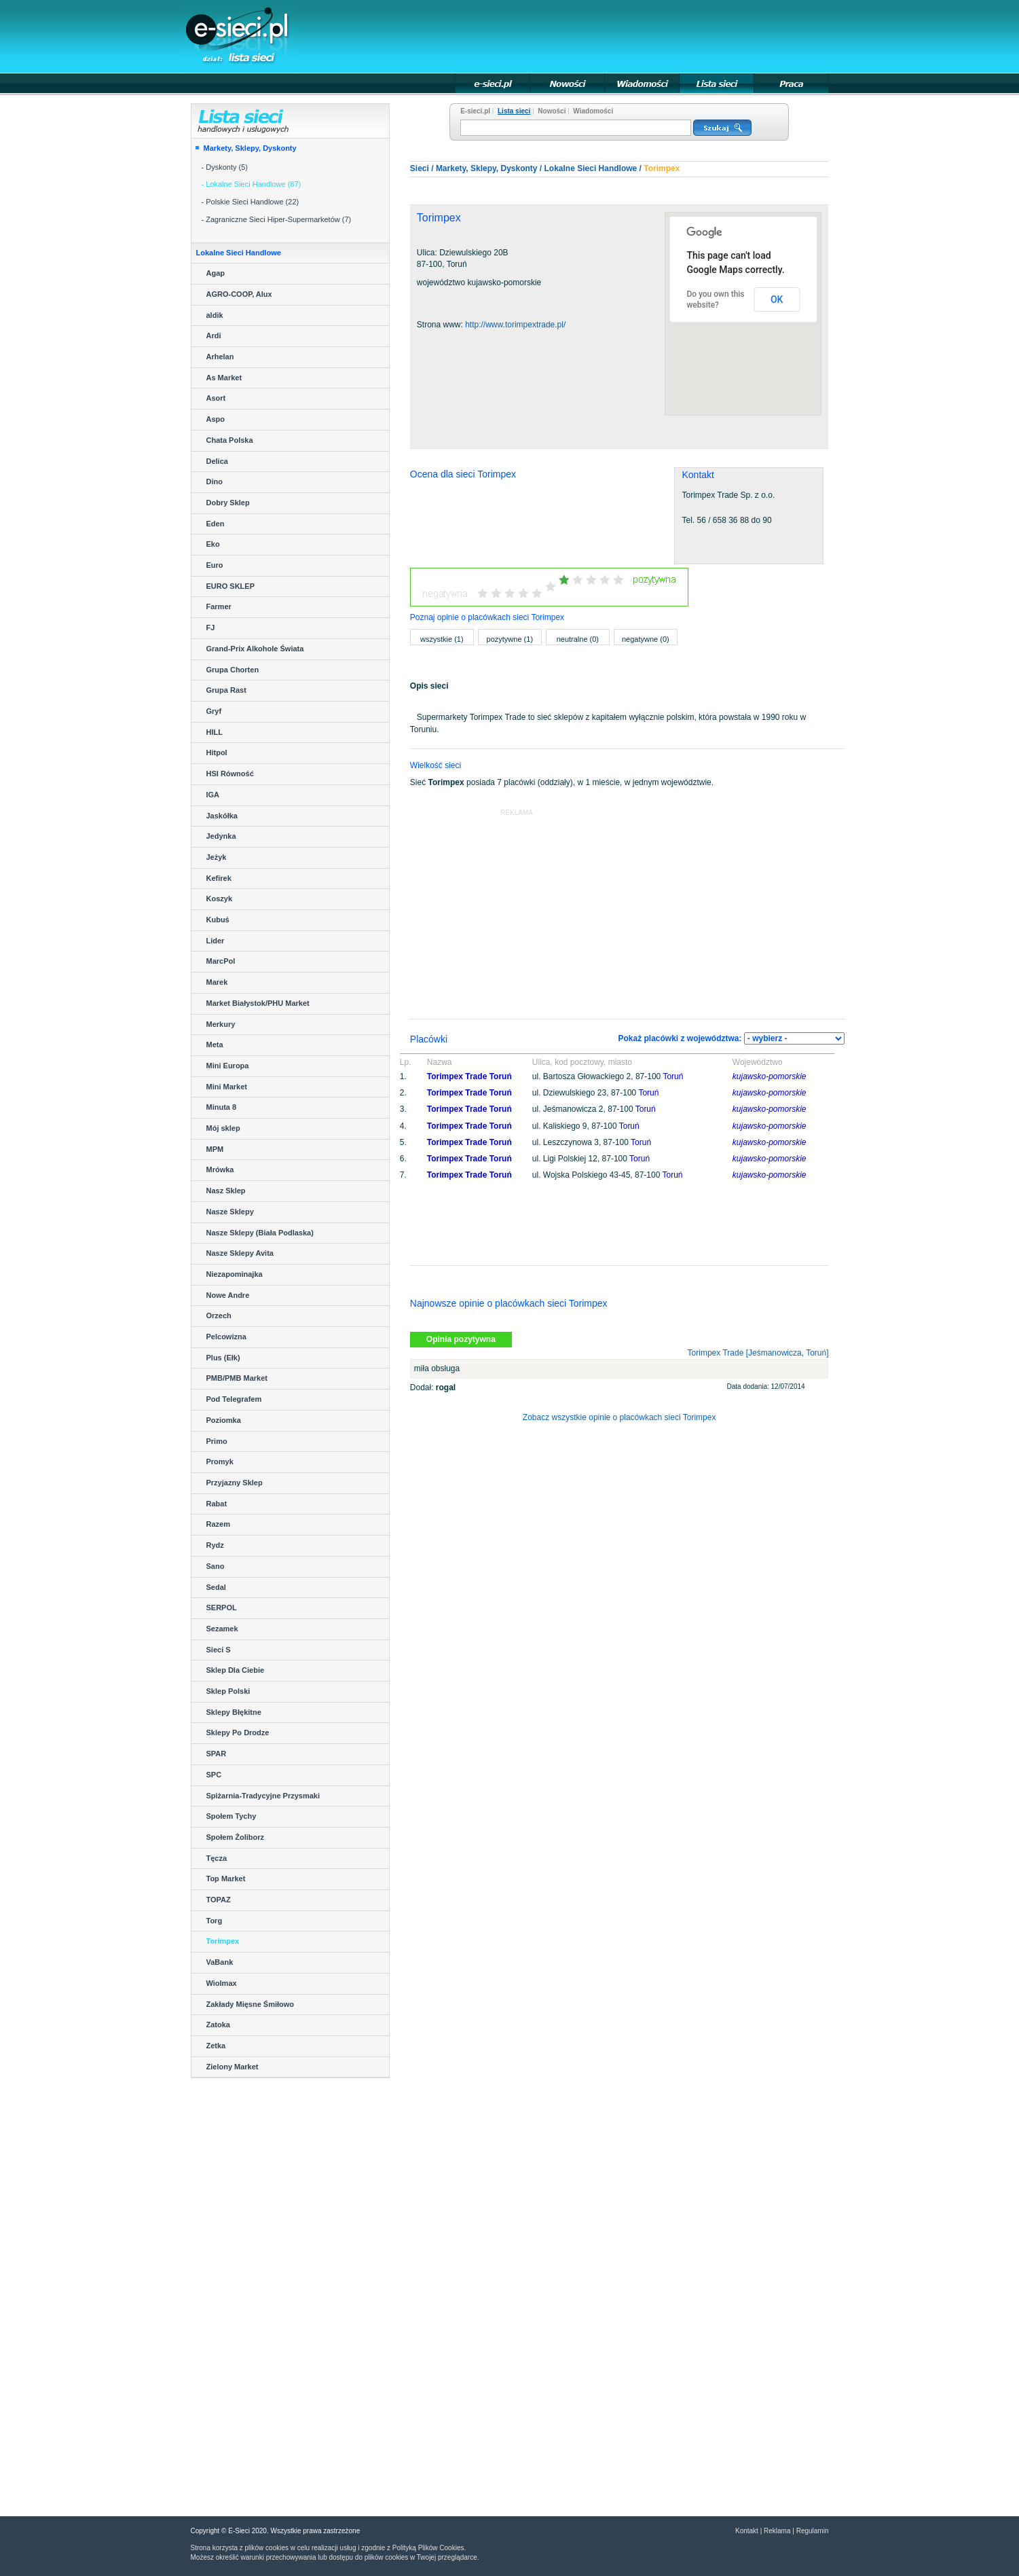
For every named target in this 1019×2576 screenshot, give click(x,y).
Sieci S (218, 1650)
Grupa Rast (226, 690)
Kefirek (218, 878)
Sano (215, 1566)
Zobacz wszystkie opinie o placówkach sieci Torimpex (619, 1417)
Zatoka (218, 2024)
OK (777, 299)
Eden (215, 524)
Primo (216, 1441)
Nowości (552, 111)
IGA (213, 795)
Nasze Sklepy (230, 1212)
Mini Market (227, 1087)
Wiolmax (221, 1983)
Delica (217, 461)
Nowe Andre (228, 1295)
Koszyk (219, 898)
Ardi (213, 335)
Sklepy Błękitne (233, 1712)
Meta (214, 1044)
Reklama (777, 2531)
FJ (210, 627)
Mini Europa (227, 1066)
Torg (214, 1921)
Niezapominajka (234, 1274)
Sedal (216, 1587)
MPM (215, 1149)
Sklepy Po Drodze (238, 1732)
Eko (213, 544)
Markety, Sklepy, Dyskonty (250, 148)
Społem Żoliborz (235, 1837)
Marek (217, 982)
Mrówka (220, 1169)
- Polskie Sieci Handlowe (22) (250, 202)
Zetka (216, 2046)
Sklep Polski (228, 1691)
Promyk (220, 1461)
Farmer (218, 606)
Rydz (215, 1545)
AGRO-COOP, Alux (239, 294)
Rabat (216, 1504)
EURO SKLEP (230, 586)
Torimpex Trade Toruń (469, 1076)
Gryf (214, 711)
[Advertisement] (581, 35)
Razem (218, 1524)
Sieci (419, 168)
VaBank (220, 1962)
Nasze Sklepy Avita (240, 1253)
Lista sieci (514, 111)
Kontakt (746, 2531)
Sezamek (222, 1629)
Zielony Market (232, 2067)
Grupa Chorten (232, 670)
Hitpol (216, 752)
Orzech (218, 1315)
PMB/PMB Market (236, 1378)
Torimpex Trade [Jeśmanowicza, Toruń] (758, 1353)
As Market (224, 378)
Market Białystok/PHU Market (258, 1003)
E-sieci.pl (475, 111)
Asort (216, 398)
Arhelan (220, 356)
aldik (214, 315)
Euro (214, 565)
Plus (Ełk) (223, 1358)
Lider (215, 941)
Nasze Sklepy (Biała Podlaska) (260, 1233)
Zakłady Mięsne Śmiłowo (250, 2004)
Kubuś (217, 919)
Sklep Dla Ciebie (235, 1670)
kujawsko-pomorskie (770, 1076)
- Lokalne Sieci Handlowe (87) (251, 184)
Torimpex (223, 1941)
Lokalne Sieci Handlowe (590, 168)
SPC (214, 1775)
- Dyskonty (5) (225, 167)
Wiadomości (593, 111)
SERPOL (221, 1607)
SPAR (216, 1753)
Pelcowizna (226, 1336)
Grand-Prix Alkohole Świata (255, 649)
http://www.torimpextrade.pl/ (515, 324)
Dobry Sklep (228, 502)
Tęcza (216, 1858)
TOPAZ (218, 1899)
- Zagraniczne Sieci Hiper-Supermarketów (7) (277, 219)
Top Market (226, 1878)
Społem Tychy (231, 1816)
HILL (214, 732)
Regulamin (812, 2531)
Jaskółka (222, 816)
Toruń (673, 1076)
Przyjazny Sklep (234, 1483)
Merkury (221, 1024)
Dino (214, 481)
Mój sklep (223, 1128)
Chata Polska (229, 440)
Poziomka (223, 1420)
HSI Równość (230, 773)
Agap (215, 273)
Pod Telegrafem (234, 1399)
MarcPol (221, 961)
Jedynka (221, 836)
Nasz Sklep (226, 1190)
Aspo (215, 419)
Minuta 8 (221, 1107)
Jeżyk (216, 857)
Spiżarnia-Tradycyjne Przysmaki (263, 1796)
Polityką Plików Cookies (428, 2548)
